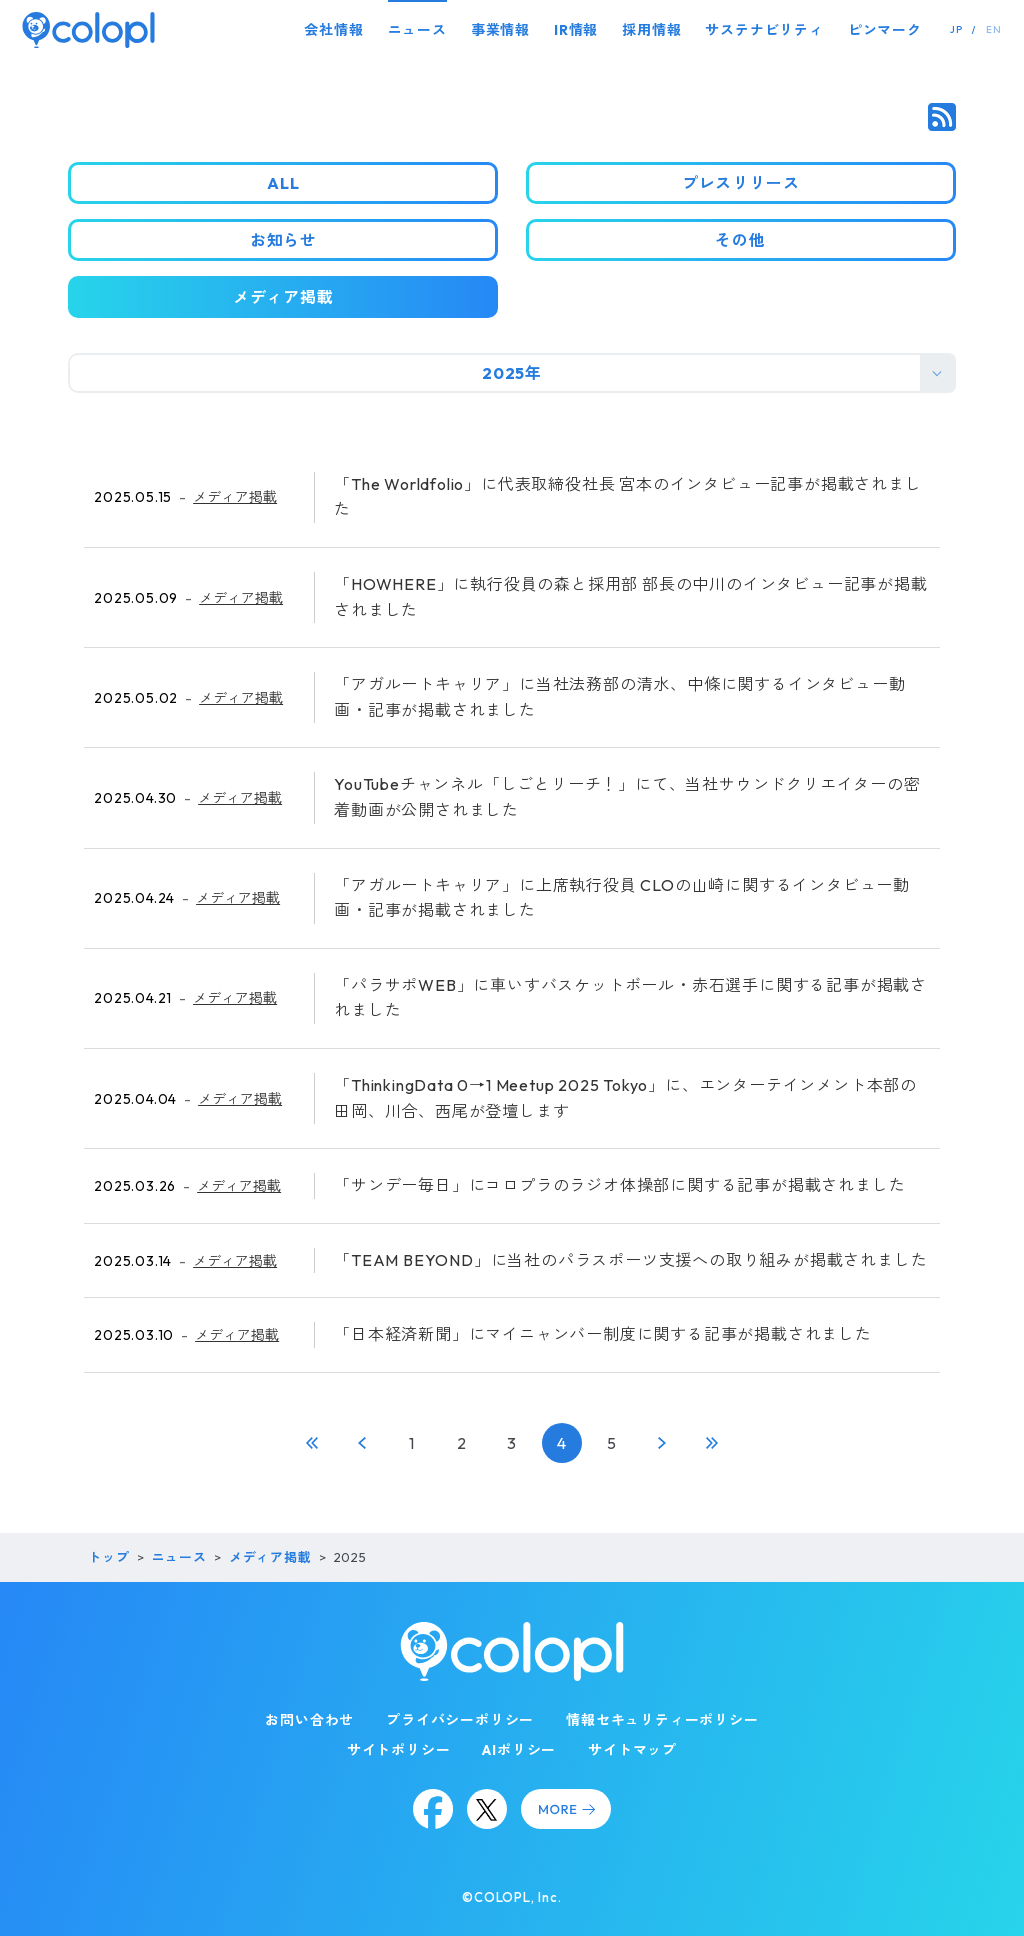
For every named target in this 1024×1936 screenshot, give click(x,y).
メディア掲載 (235, 497)
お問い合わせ (309, 1720)
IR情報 (576, 30)
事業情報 (500, 30)
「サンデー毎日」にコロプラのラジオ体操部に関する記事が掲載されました (619, 1185)
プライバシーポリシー (460, 1720)
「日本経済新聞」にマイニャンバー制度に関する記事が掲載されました (603, 1334)
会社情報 (333, 30)
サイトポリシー (399, 1750)
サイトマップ (632, 1750)
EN (994, 29)
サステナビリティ (764, 30)
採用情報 (651, 30)
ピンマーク (885, 30)
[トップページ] (88, 29)
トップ (108, 1557)
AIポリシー (519, 1750)
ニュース (417, 30)
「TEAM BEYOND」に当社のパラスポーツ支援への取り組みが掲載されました (630, 1260)
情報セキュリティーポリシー (662, 1720)
